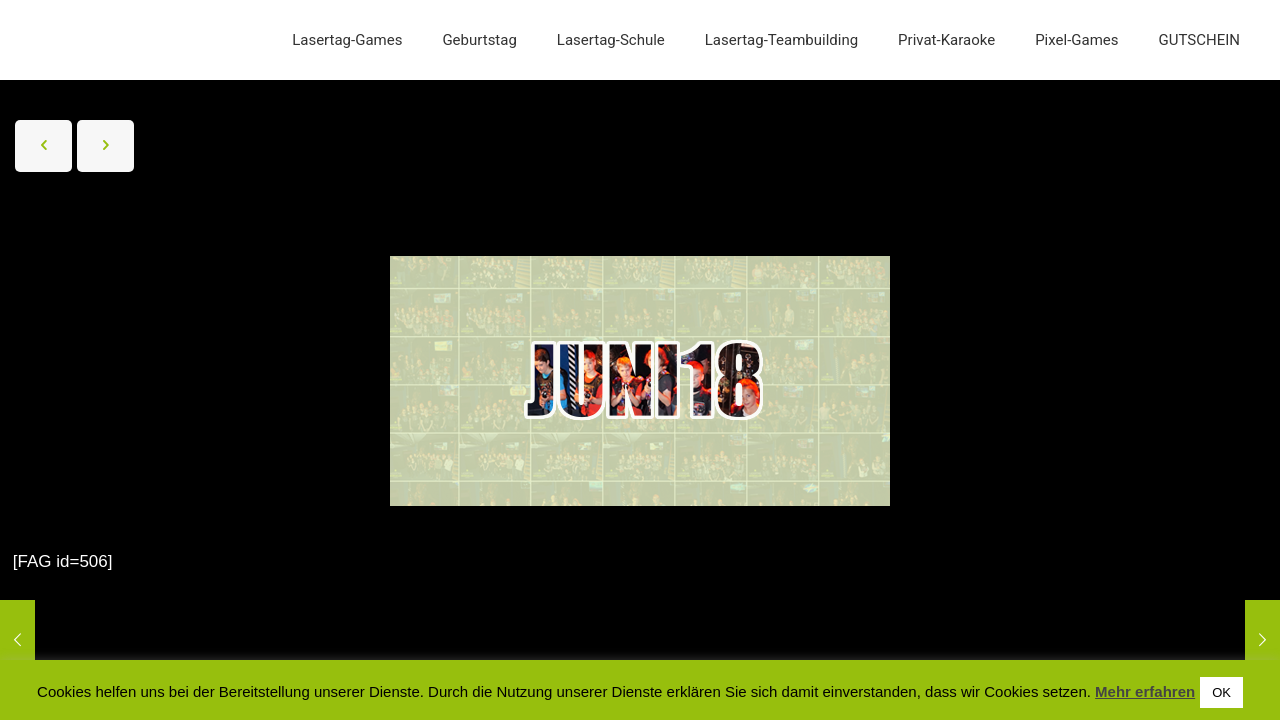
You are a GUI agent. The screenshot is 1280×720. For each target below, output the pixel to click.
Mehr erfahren (1145, 691)
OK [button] (1221, 692)
